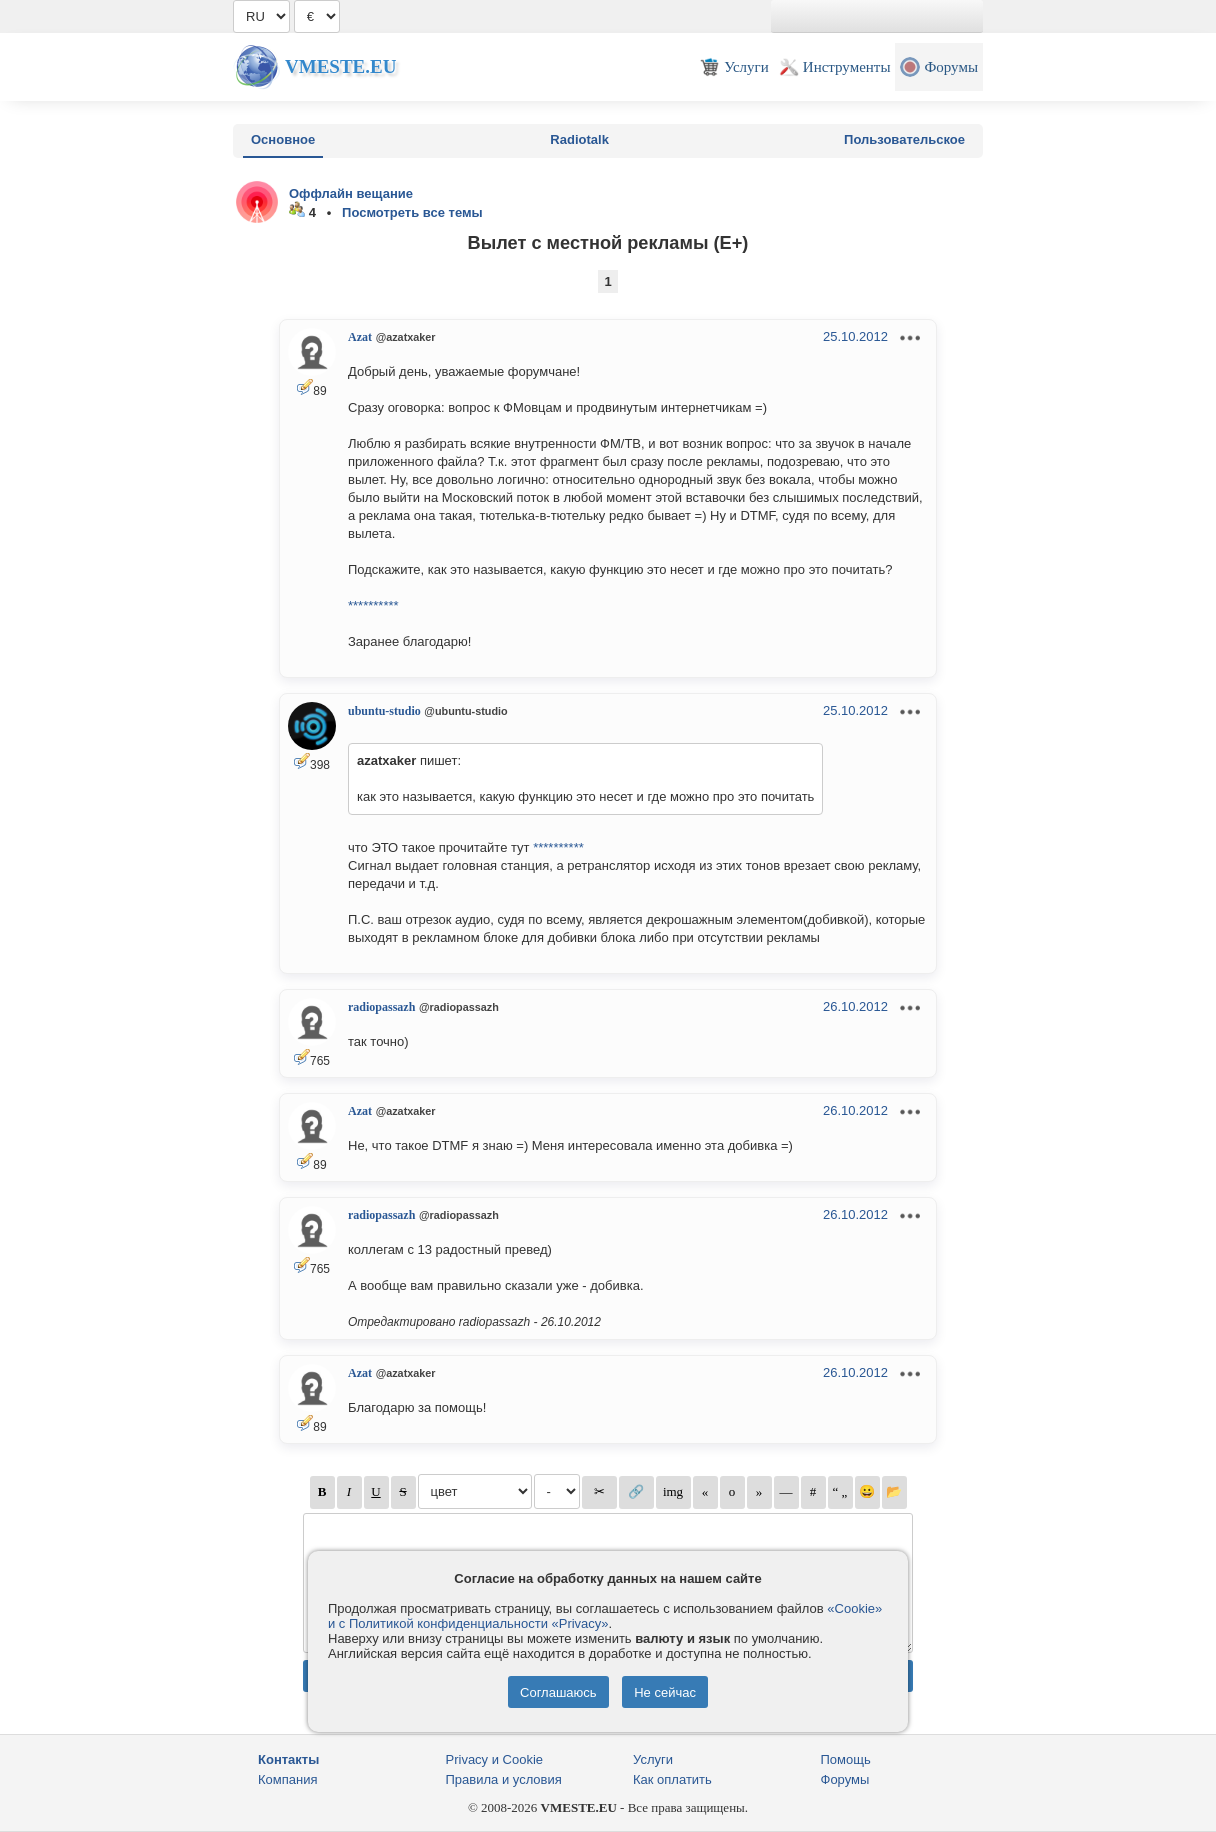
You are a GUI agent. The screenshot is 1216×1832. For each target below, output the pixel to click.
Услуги (653, 1759)
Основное (283, 139)
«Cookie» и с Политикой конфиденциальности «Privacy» (605, 1616)
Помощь (846, 1759)
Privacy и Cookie (495, 1759)
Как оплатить (672, 1779)
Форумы (845, 1779)
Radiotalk (579, 139)
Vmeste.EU (340, 66)
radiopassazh (381, 1007)
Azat (360, 337)
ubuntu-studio (384, 711)
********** (373, 605)
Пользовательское (904, 139)
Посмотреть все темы (412, 212)
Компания (288, 1779)
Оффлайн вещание (351, 193)
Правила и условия (504, 1779)
